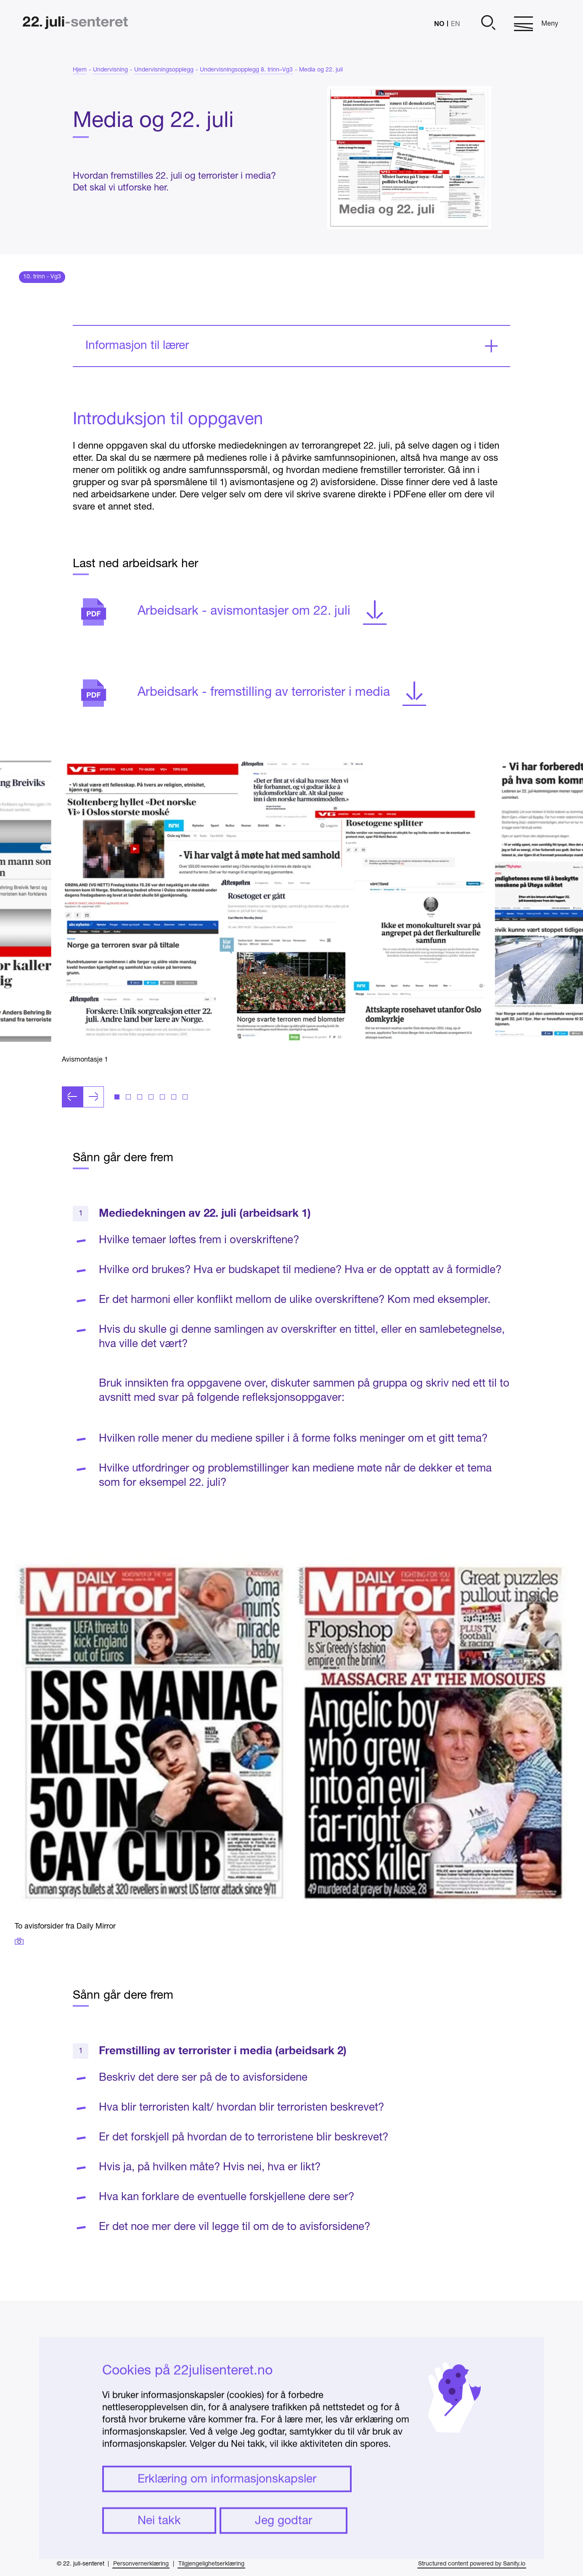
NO (439, 23)
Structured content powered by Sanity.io (471, 2564)
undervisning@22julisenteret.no (336, 2461)
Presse (457, 2426)
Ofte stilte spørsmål (484, 2407)
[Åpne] (487, 24)
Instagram (464, 2370)
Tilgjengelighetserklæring (211, 2564)
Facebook (464, 2352)
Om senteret (469, 2389)
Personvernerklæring (141, 2564)
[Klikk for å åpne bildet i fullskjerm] (273, 930)
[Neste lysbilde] (93, 1125)
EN (455, 24)
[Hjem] (75, 23)
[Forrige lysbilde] (72, 1125)
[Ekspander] (291, 375)
